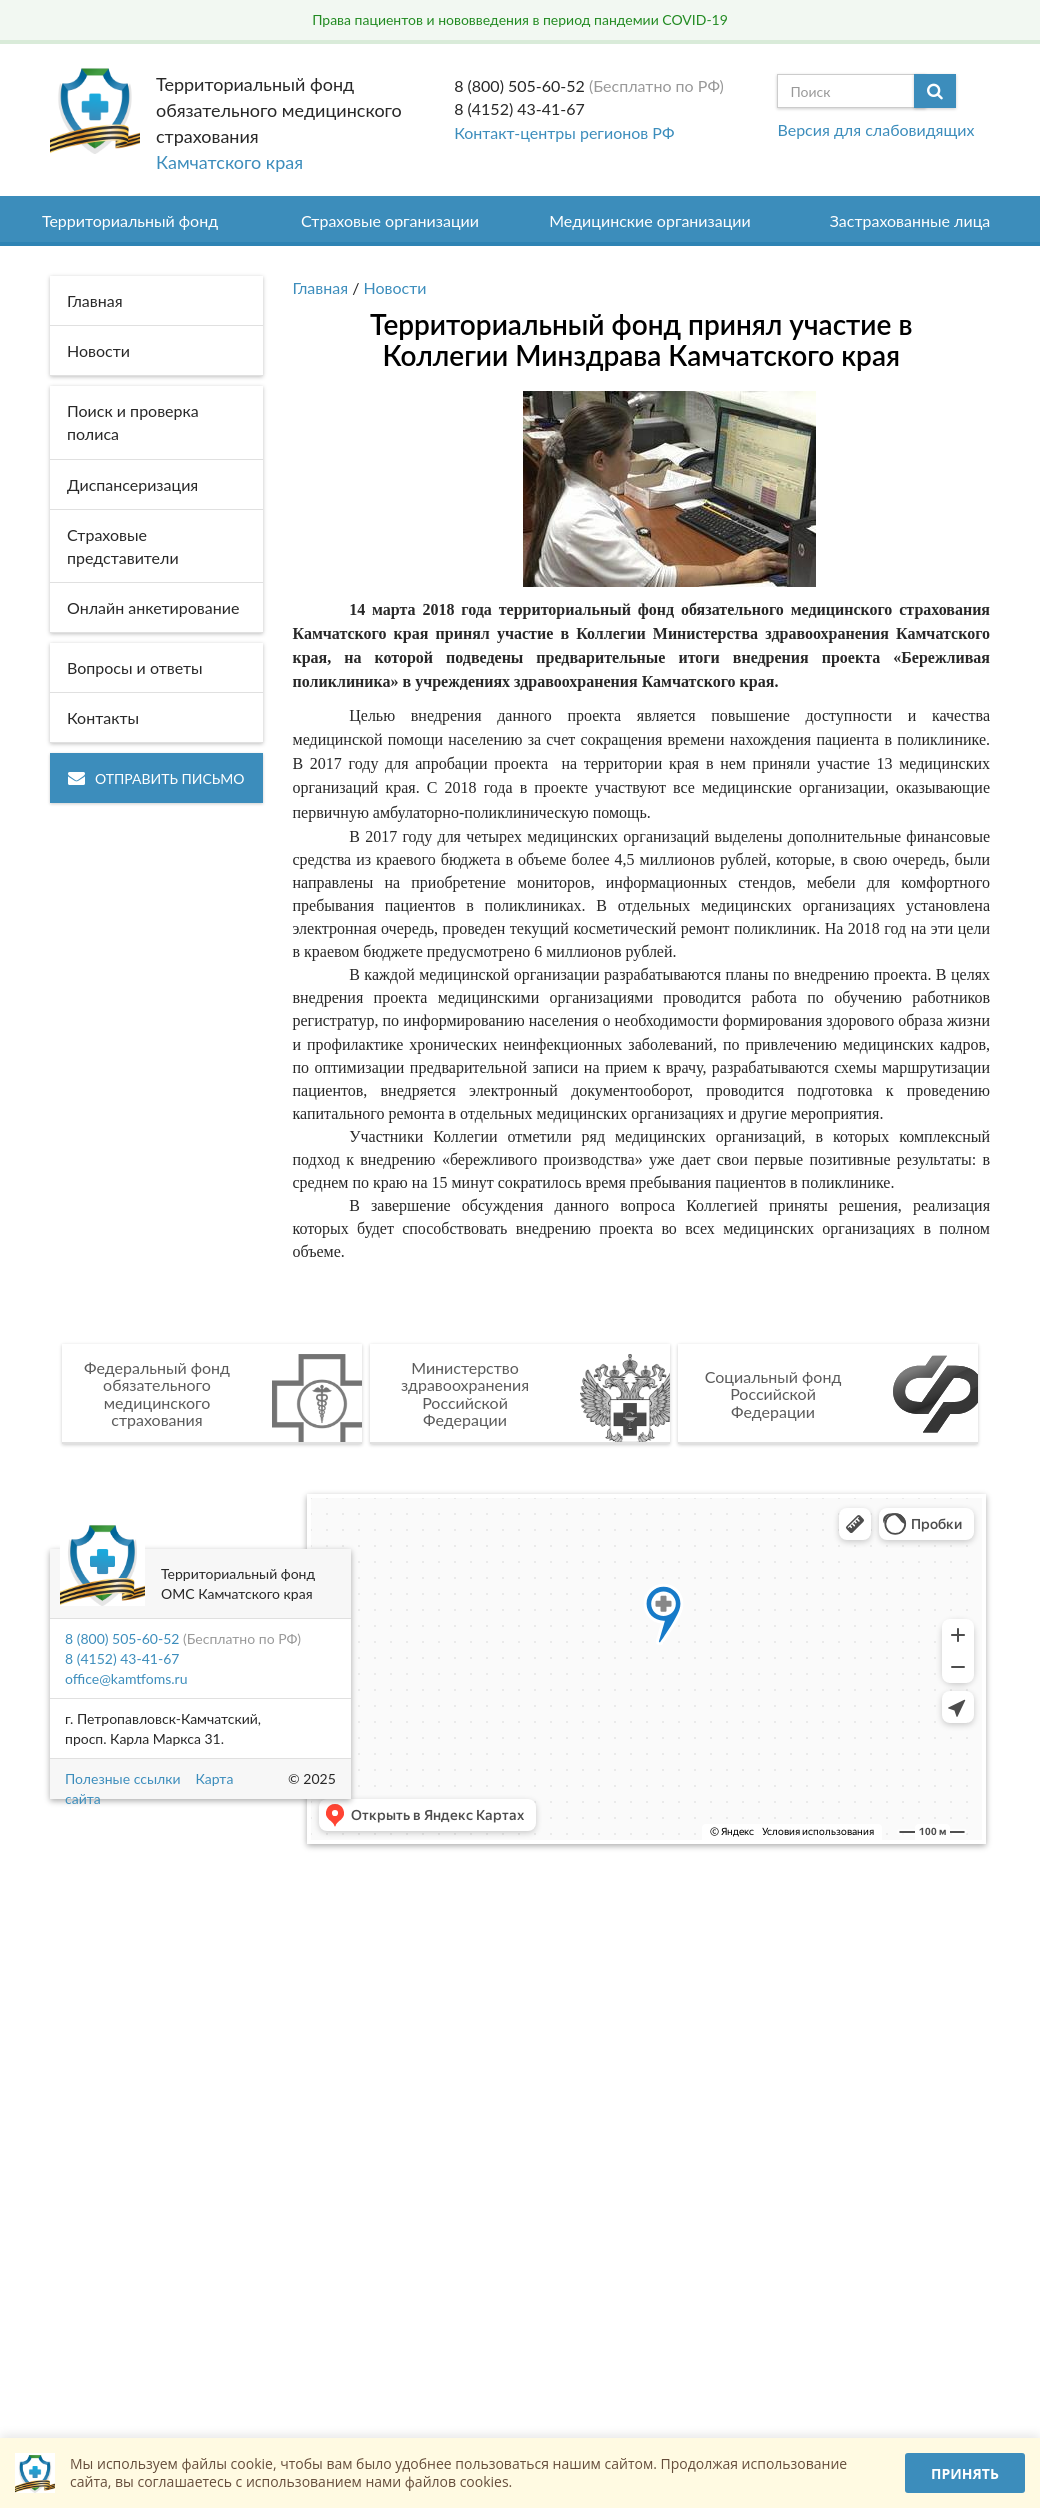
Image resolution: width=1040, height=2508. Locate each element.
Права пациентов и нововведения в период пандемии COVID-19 (520, 19)
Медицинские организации (650, 220)
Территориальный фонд (130, 220)
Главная (321, 287)
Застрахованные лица (910, 220)
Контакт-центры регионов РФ (564, 132)
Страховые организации (390, 220)
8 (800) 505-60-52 (519, 85)
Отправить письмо (156, 778)
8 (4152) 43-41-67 (519, 108)
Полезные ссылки (122, 1778)
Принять (965, 2473)
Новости (395, 287)
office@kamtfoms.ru (126, 1678)
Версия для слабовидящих (875, 129)
